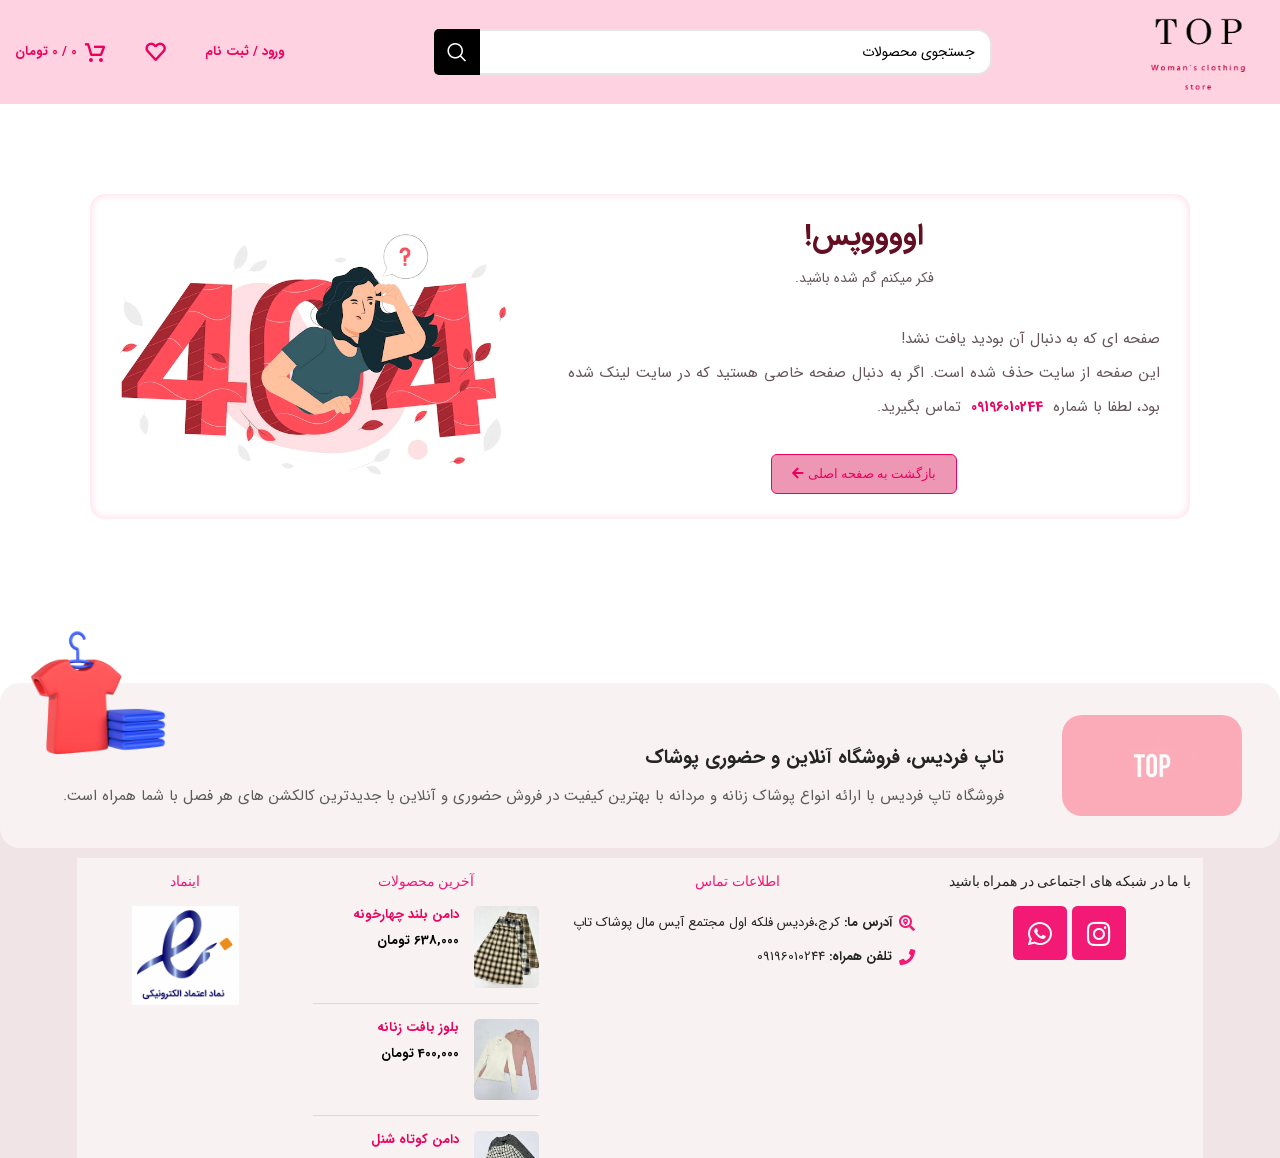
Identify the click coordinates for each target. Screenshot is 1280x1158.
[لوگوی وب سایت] (1198, 51)
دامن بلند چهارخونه (406, 915)
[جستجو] (713, 52)
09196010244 (1007, 407)
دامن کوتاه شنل (415, 1140)
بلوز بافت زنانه (418, 1028)
